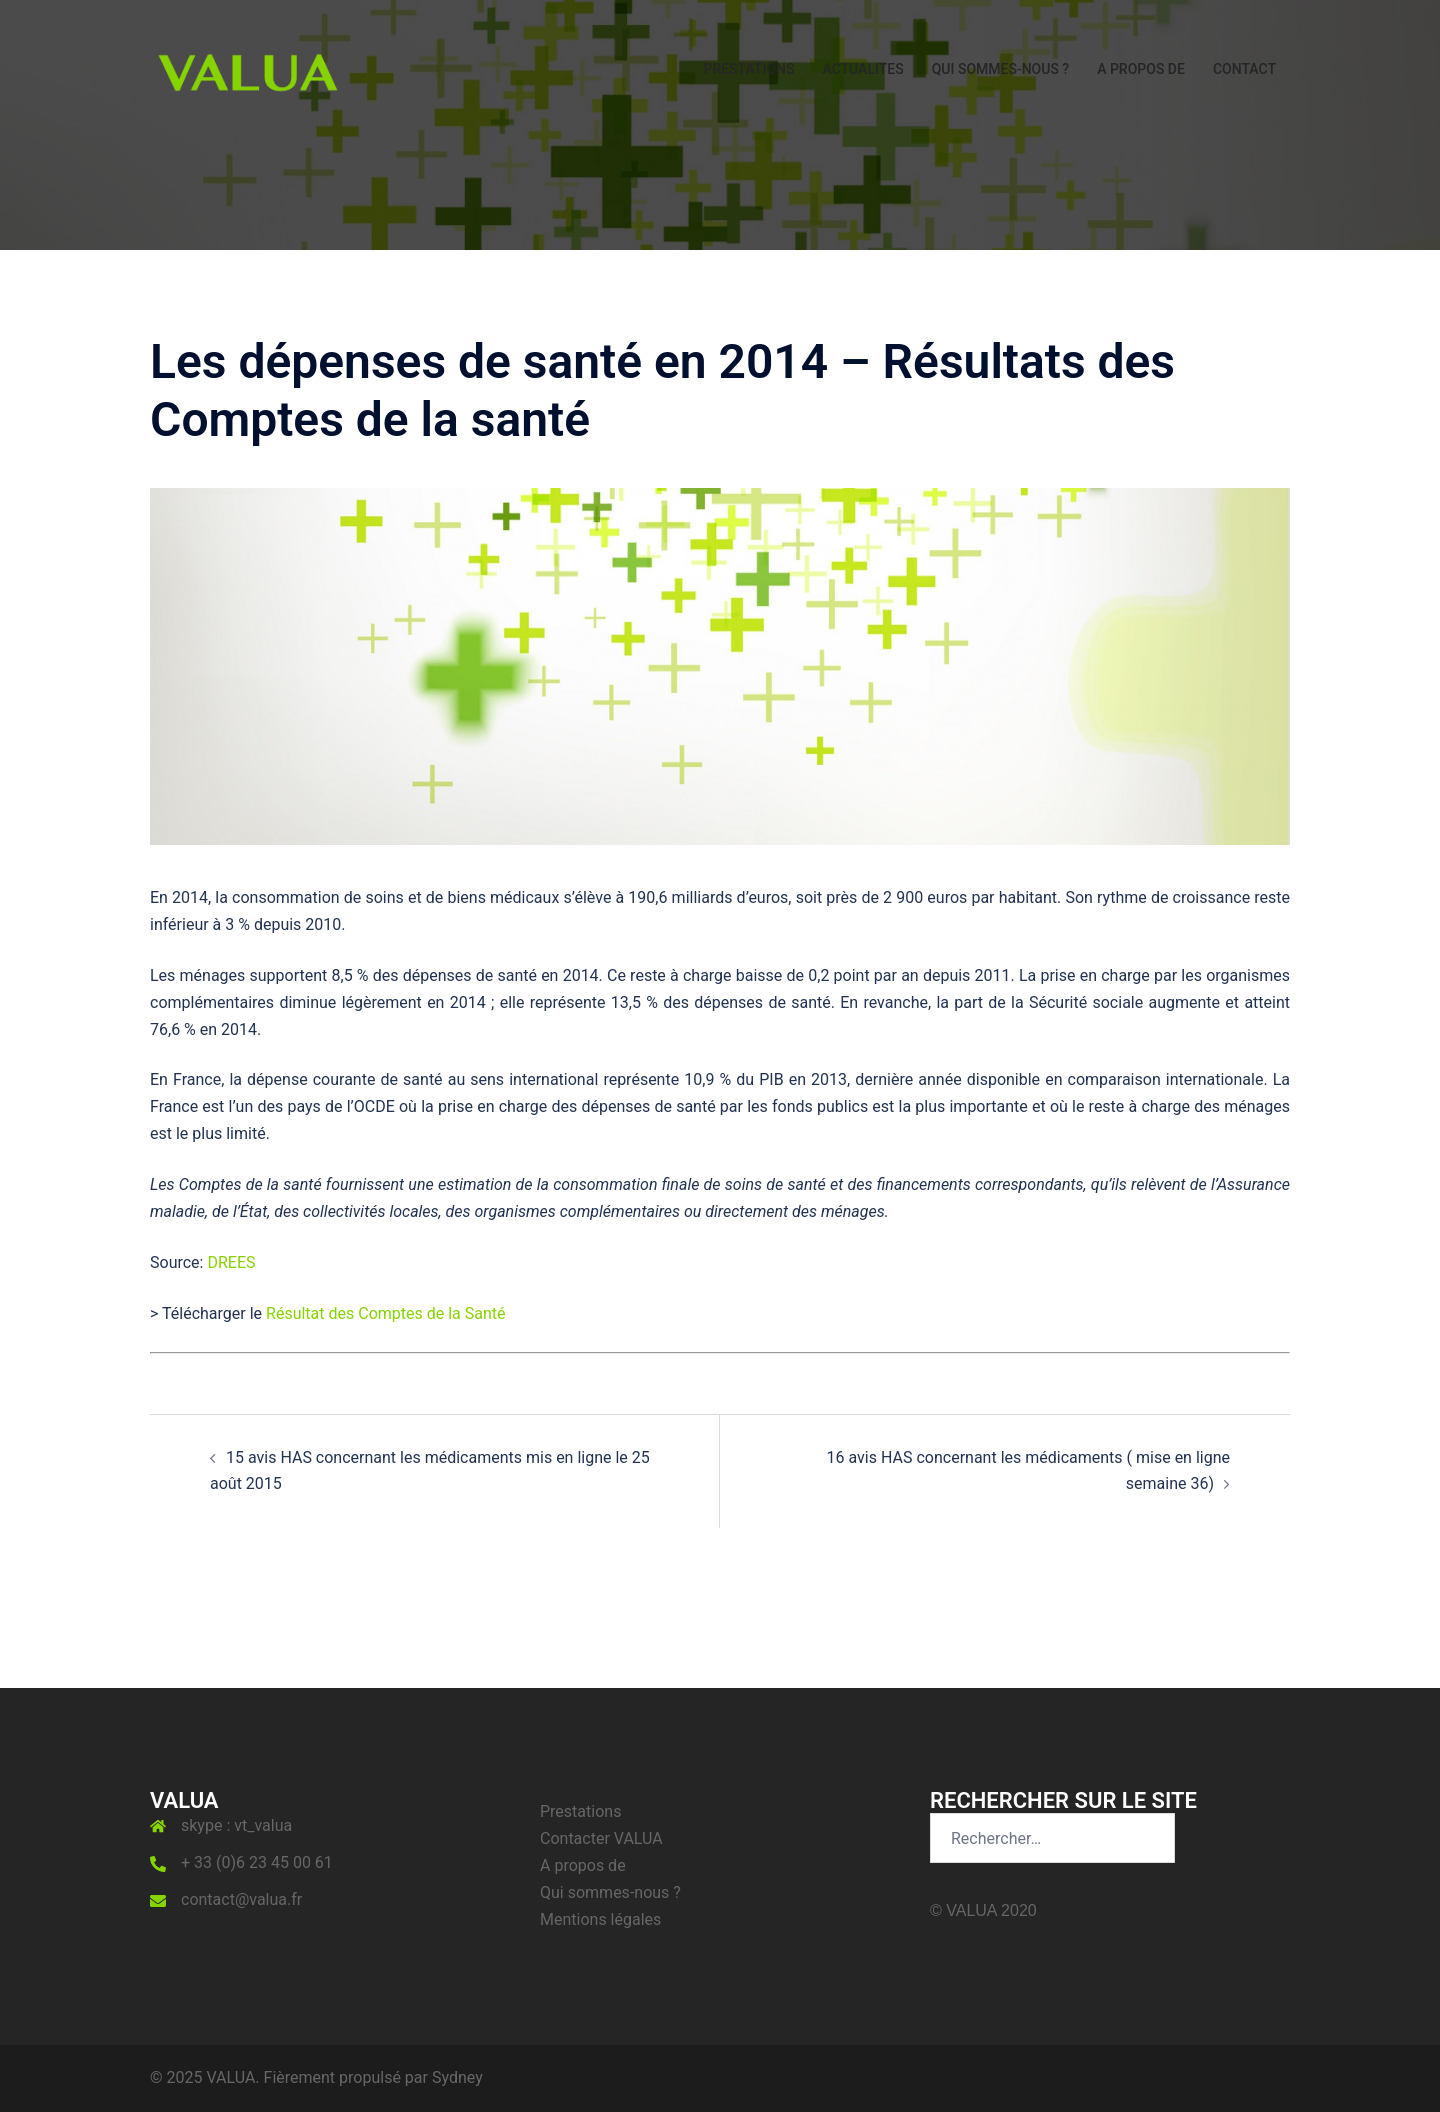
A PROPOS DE (1141, 69)
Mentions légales (600, 1919)
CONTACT (1244, 69)
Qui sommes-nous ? (610, 1892)
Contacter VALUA (601, 1838)
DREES (231, 1262)
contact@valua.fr (241, 1899)
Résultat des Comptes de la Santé (385, 1313)
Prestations (580, 1811)
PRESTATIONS (748, 69)
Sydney (457, 2077)
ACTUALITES (862, 69)
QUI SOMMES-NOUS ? (1001, 69)
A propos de (583, 1865)
